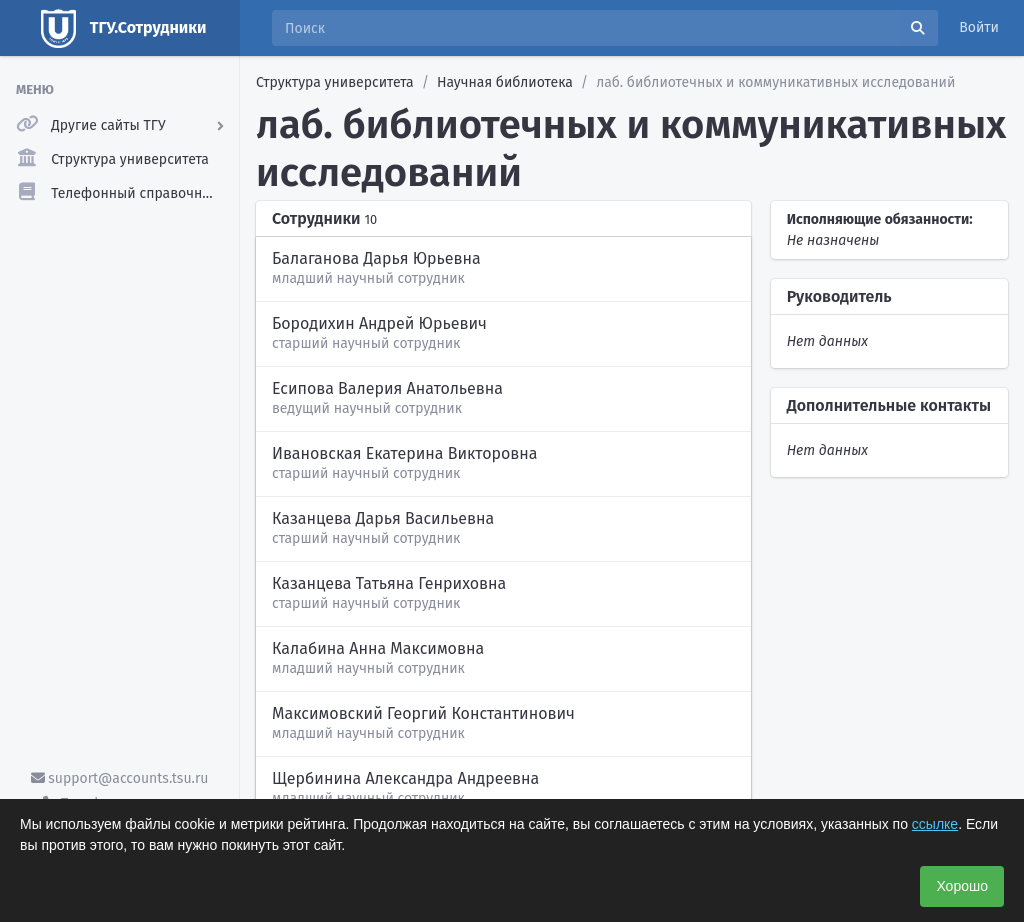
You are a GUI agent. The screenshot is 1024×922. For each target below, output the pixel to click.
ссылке (935, 824)
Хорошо (962, 886)
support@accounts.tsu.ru (120, 778)
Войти (979, 27)
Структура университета (335, 82)
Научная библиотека (505, 82)
